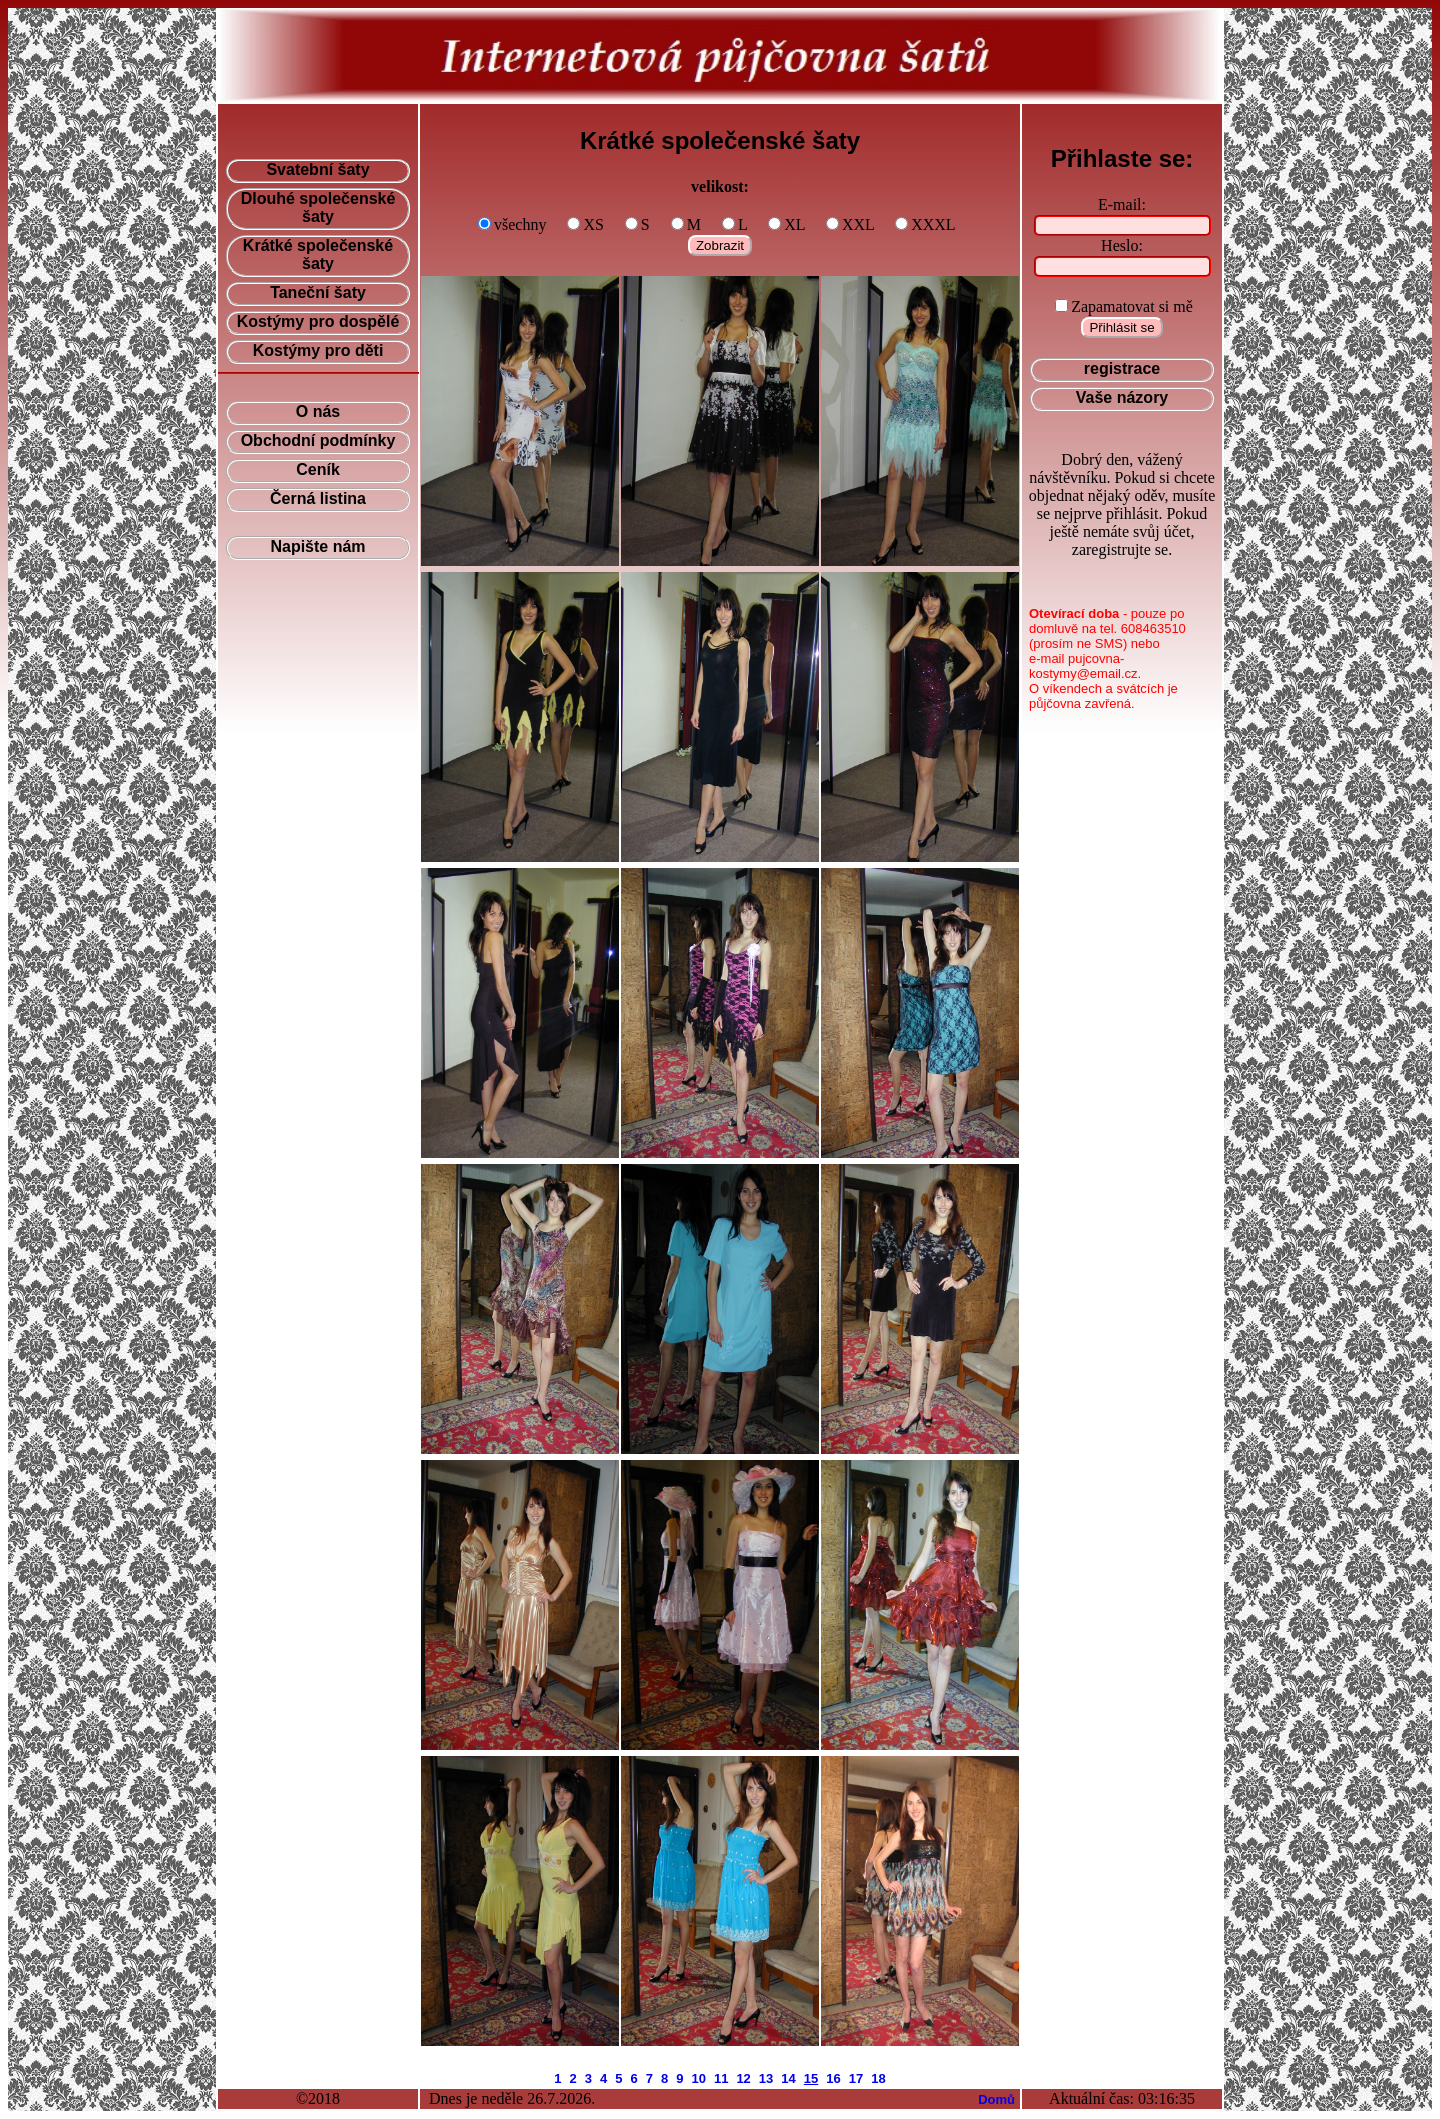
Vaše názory (1122, 397)
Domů (996, 2099)
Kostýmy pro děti (318, 350)
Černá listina (318, 498)
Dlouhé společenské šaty (318, 207)
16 (833, 2078)
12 (743, 2078)
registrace (1122, 368)
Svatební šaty (317, 169)
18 (878, 2078)
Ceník (318, 469)
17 (856, 2078)
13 (766, 2078)
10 (698, 2078)
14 (788, 2078)
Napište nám (317, 546)
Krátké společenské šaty (318, 254)
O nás (318, 411)
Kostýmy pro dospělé (318, 321)
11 (721, 2078)
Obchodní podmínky (318, 440)
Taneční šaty (318, 292)
